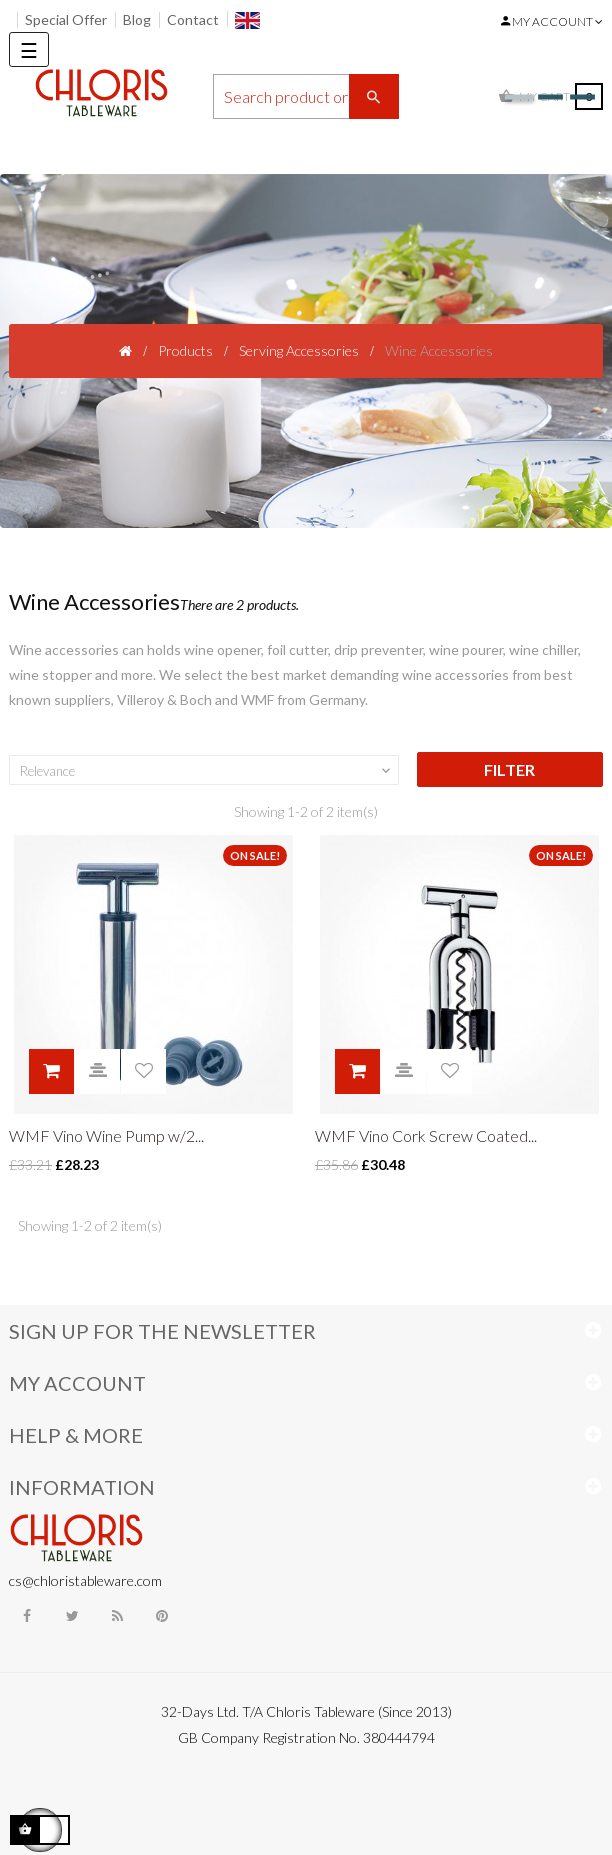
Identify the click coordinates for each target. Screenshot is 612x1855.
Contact (193, 19)
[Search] (306, 96)
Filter (509, 769)
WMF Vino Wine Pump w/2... (106, 1135)
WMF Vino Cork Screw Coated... (426, 1135)
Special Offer (66, 19)
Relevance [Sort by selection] (207, 771)
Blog (137, 19)
